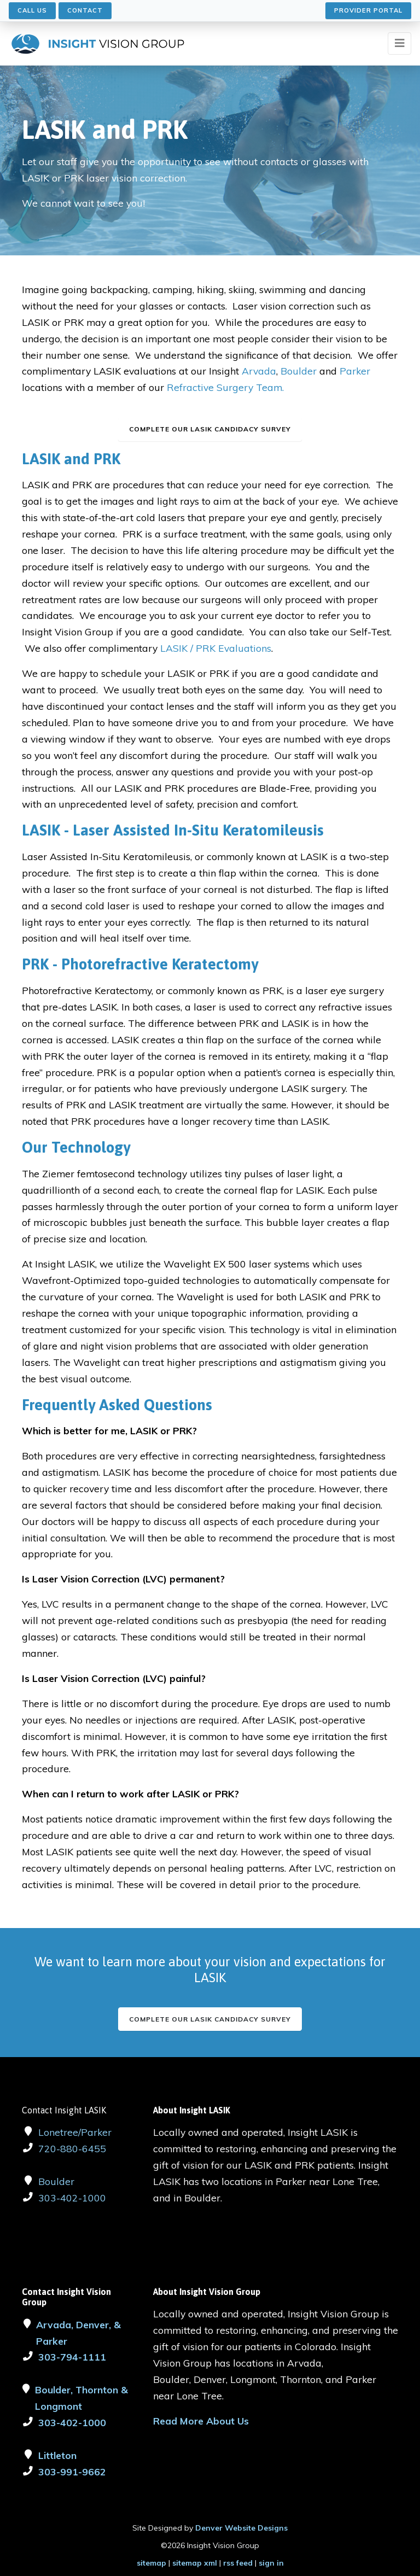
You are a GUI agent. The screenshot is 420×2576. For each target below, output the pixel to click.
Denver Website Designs (241, 2528)
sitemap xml (194, 2563)
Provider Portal (368, 10)
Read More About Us (201, 2421)
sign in (271, 2563)
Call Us (32, 10)
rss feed (238, 2563)
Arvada (259, 371)
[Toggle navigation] (399, 43)
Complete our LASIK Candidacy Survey (210, 2019)
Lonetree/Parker (75, 2132)
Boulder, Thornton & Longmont (81, 2398)
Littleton (57, 2455)
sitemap (151, 2563)
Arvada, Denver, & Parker (78, 2332)
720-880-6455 (72, 2148)
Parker (355, 371)
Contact (85, 10)
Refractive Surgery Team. (225, 387)
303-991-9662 (72, 2472)
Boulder (300, 371)
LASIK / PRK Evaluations (215, 648)
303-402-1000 (72, 2198)
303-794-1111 (72, 2357)
